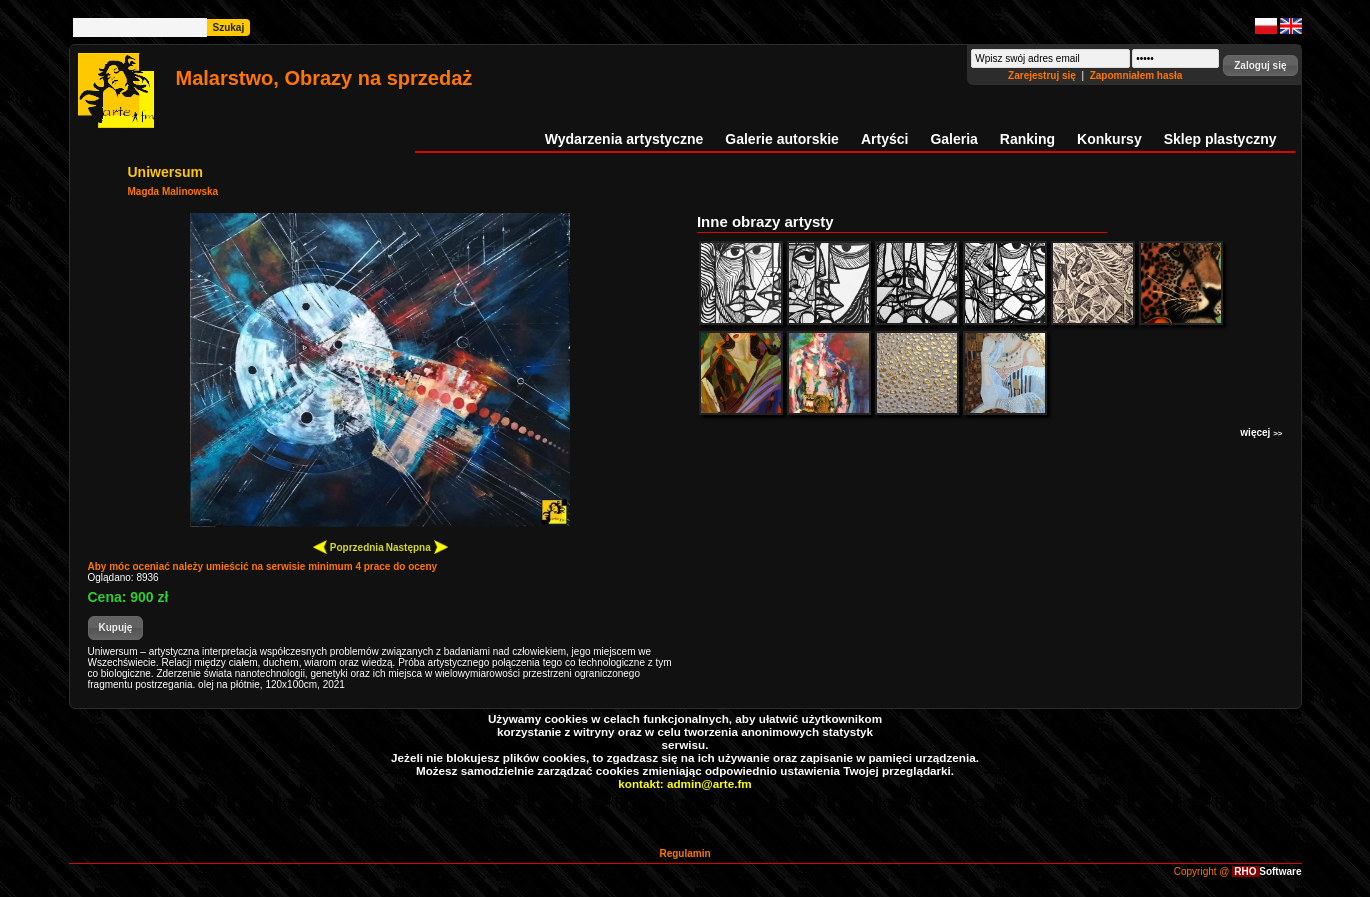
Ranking (1027, 139)
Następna (417, 546)
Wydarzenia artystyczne (624, 139)
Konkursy (1109, 139)
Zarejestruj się (1043, 75)
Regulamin (684, 853)
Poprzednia (348, 546)
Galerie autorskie (782, 139)
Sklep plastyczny (1220, 139)
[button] (1260, 65)
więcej (1261, 432)
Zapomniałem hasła (1136, 75)
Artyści (884, 139)
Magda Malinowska (173, 191)
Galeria (953, 139)
